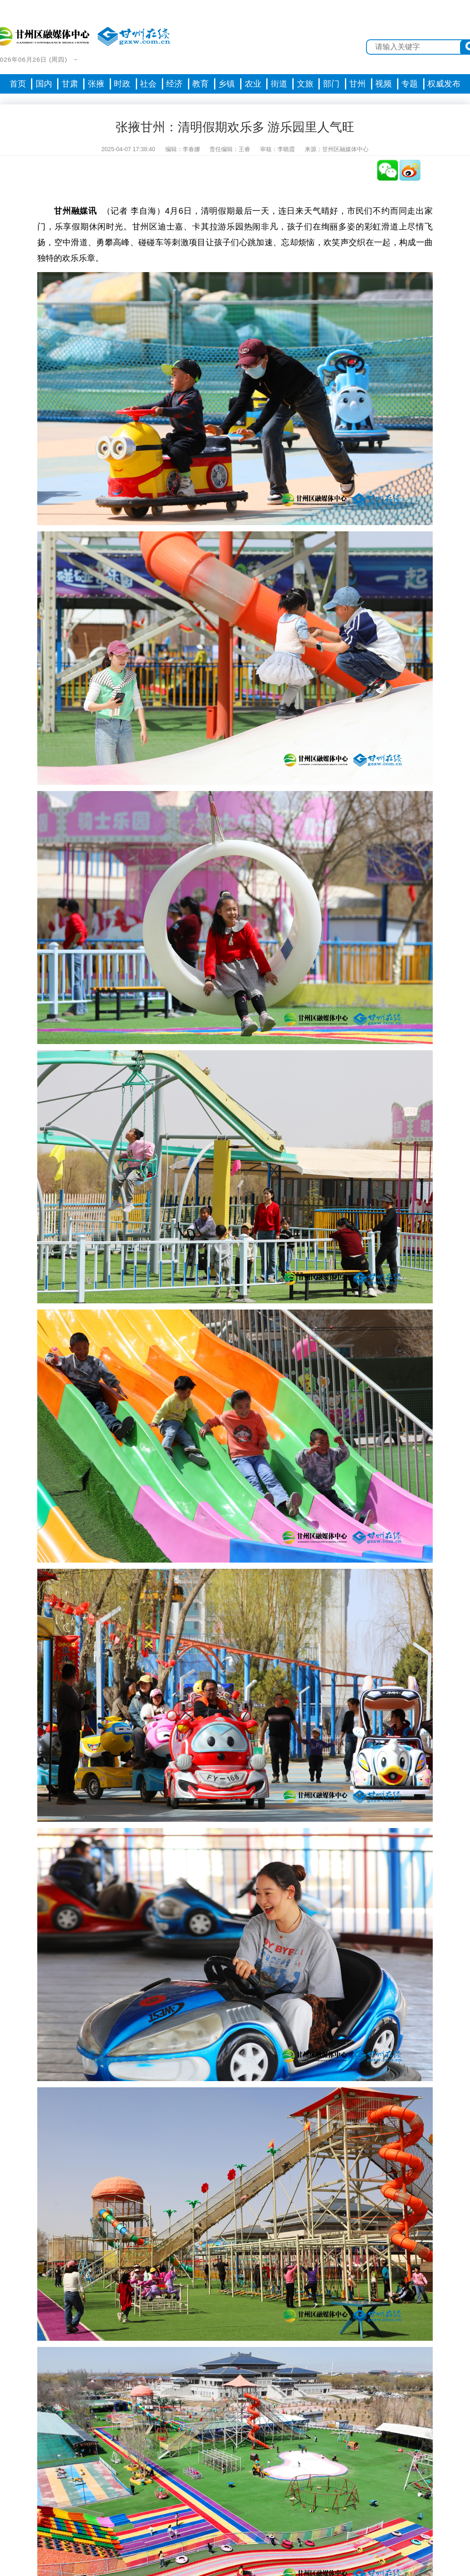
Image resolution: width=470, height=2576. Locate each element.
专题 (409, 83)
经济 (174, 83)
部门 (331, 83)
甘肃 (70, 83)
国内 (44, 83)
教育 (200, 83)
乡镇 (226, 83)
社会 (148, 83)
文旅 (305, 83)
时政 (122, 83)
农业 (253, 83)
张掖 (96, 83)
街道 (279, 83)
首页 (18, 83)
